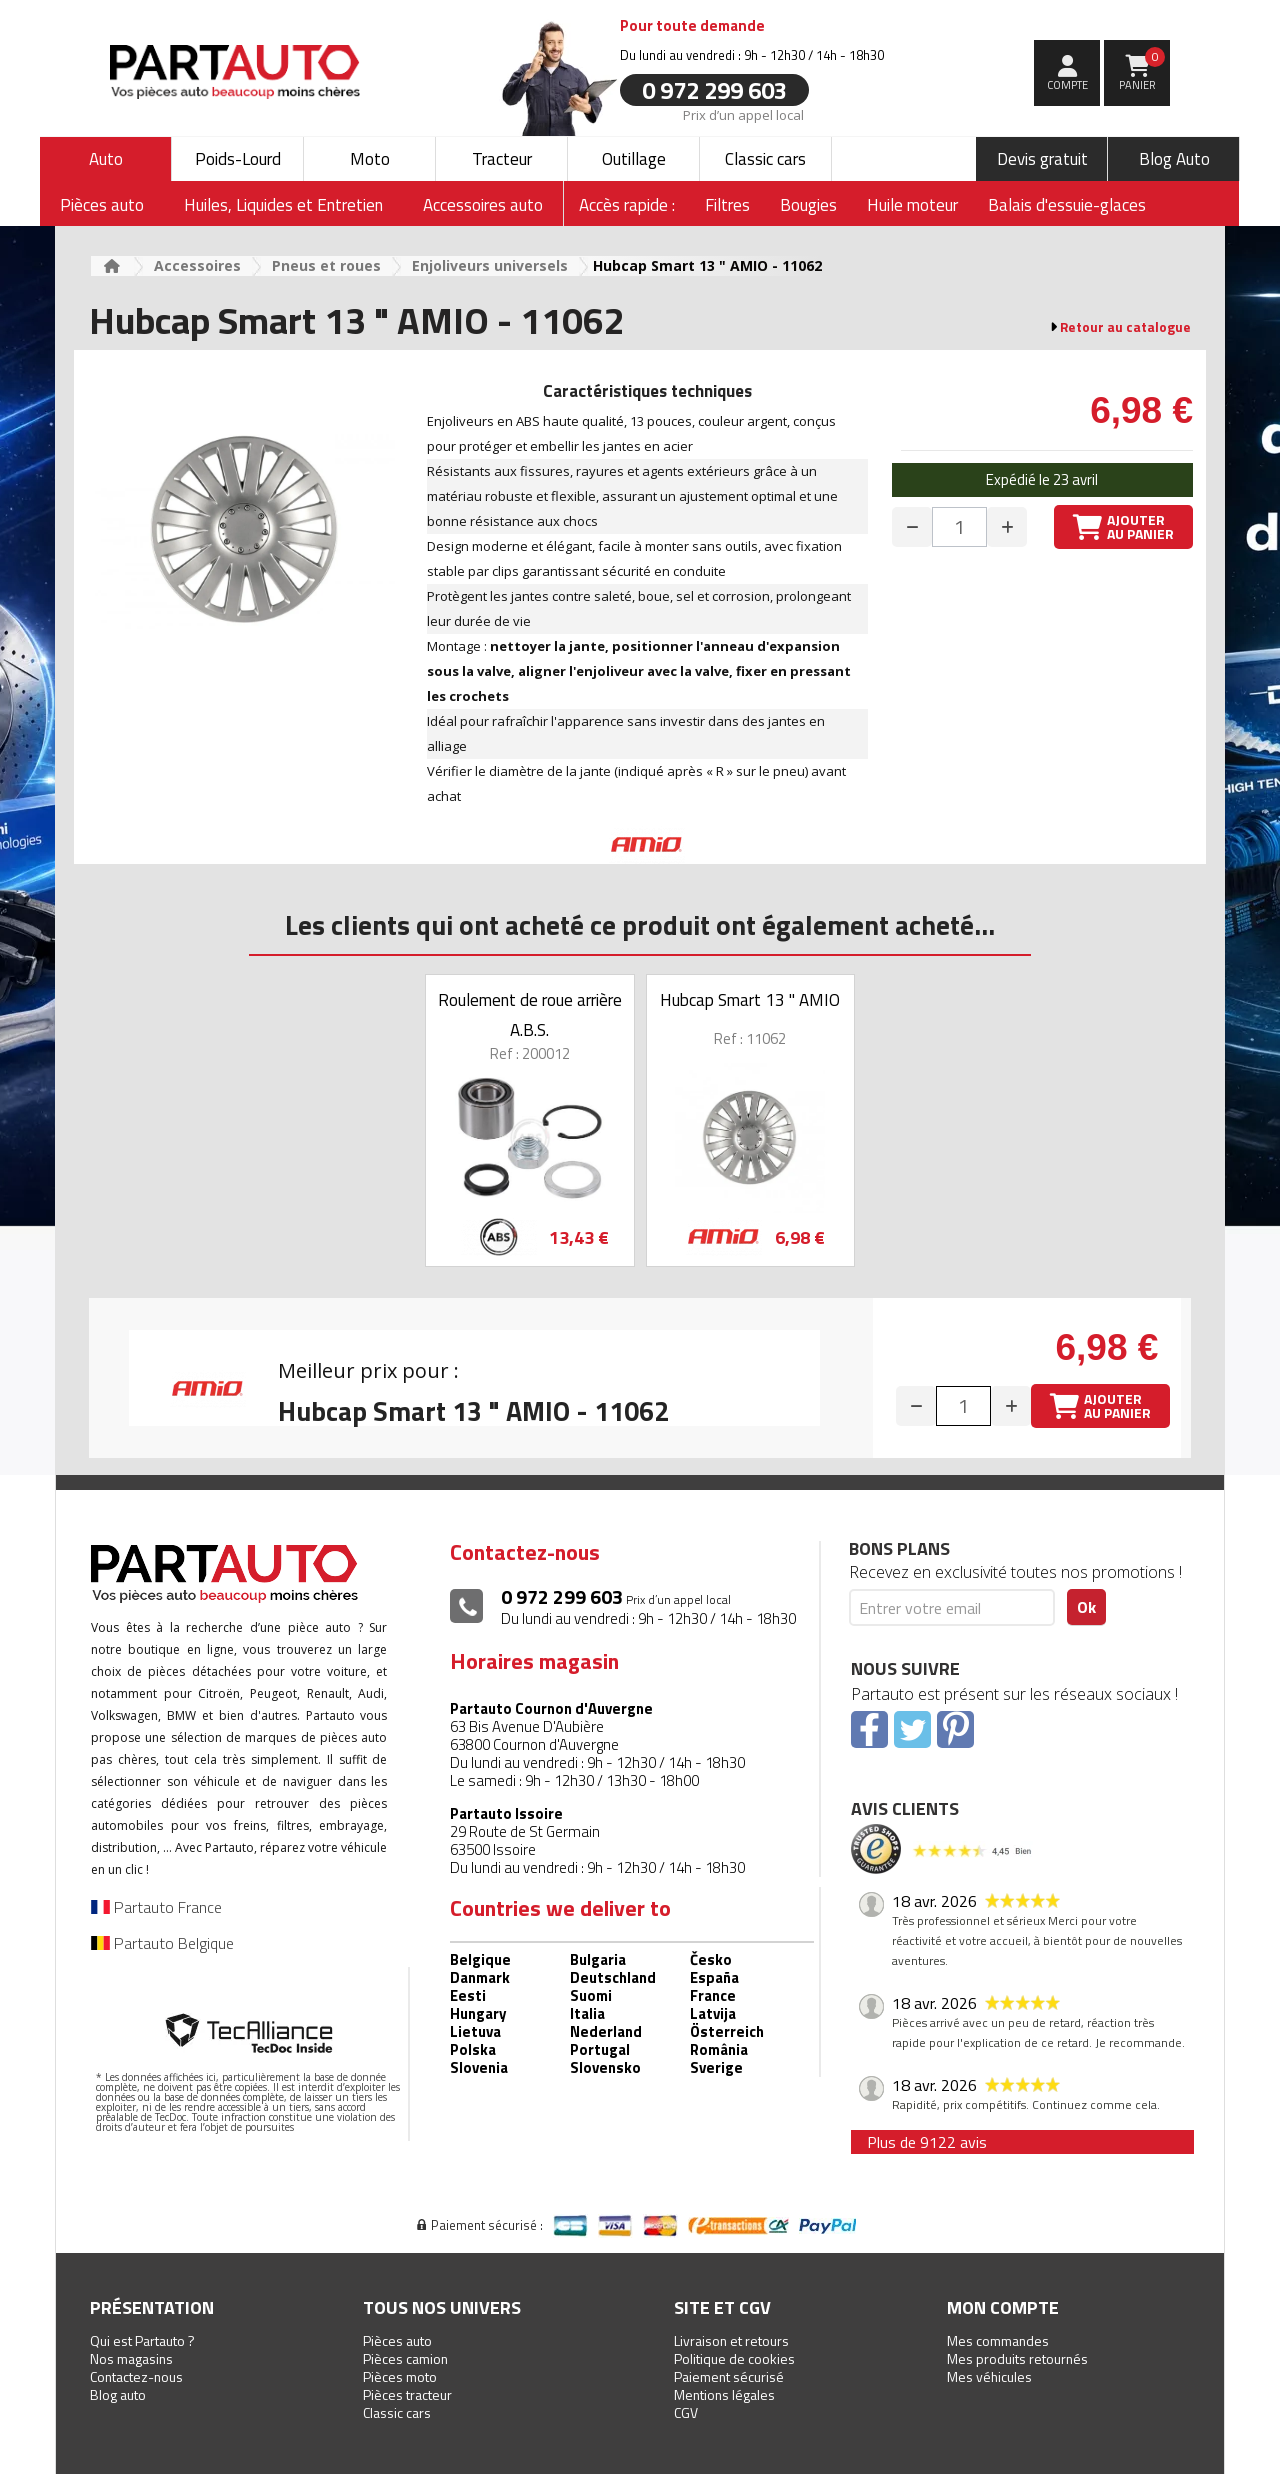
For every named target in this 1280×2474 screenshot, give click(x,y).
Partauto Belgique (162, 1943)
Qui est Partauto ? (142, 2340)
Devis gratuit (1042, 159)
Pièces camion (405, 2358)
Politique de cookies (734, 2358)
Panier (1142, 70)
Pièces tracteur (407, 2394)
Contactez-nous (136, 2376)
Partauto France (156, 1907)
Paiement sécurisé (729, 2376)
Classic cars (765, 159)
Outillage (634, 159)
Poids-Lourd (238, 159)
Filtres (727, 205)
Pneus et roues (326, 265)
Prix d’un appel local (743, 114)
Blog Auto (1174, 159)
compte (1067, 85)
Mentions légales (724, 2394)
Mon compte (1003, 2307)
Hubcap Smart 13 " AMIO (750, 1000)
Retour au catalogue (1125, 327)
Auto (106, 159)
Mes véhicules (989, 2376)
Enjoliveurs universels (490, 265)
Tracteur (502, 159)
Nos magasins (131, 2358)
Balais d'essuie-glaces (1067, 205)
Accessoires (197, 265)
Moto (370, 159)
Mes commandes (998, 2340)
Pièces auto (397, 2340)
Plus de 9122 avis (927, 2142)
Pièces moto (400, 2376)
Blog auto (118, 2394)
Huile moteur (912, 205)
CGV (686, 2412)
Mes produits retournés (1017, 2358)
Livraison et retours (731, 2340)
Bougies (808, 205)
